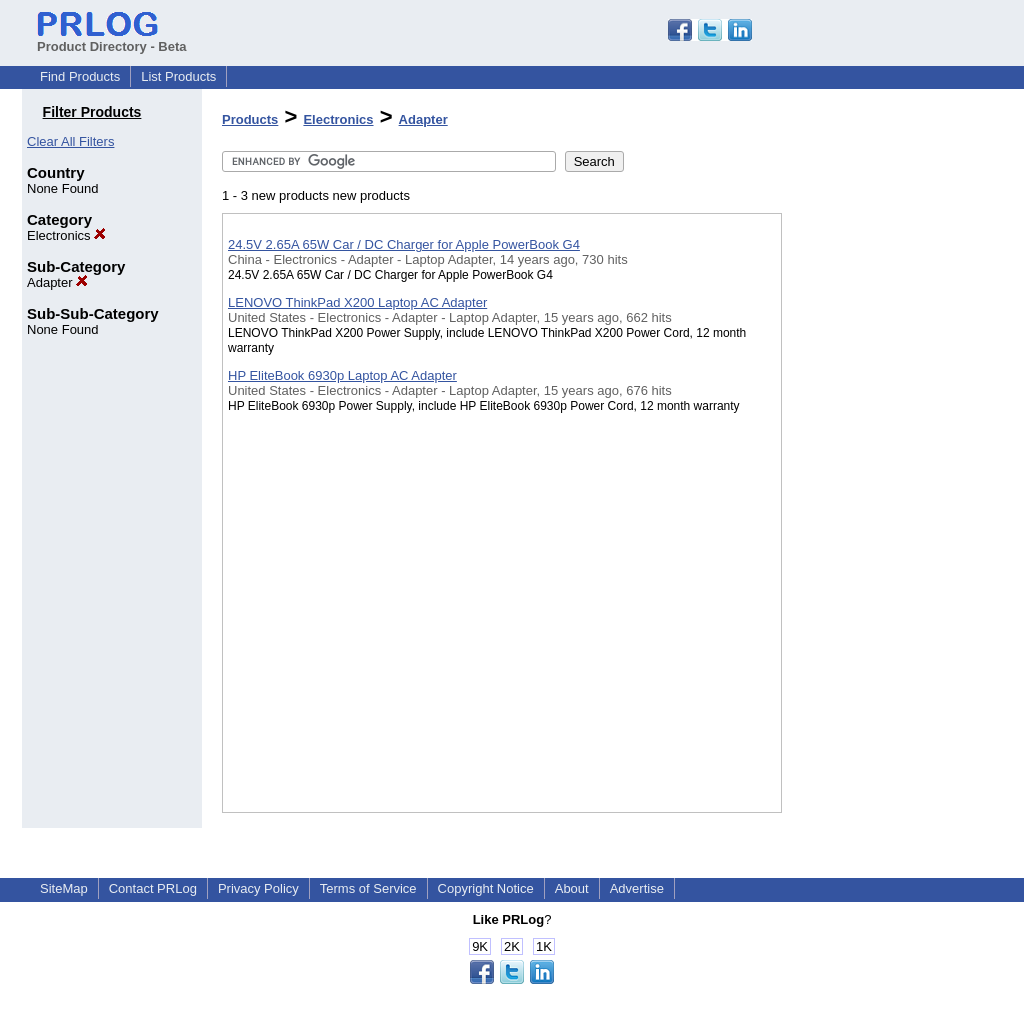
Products (250, 119)
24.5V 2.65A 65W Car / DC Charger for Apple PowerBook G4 (404, 244)
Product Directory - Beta (112, 39)
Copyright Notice (486, 888)
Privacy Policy (258, 888)
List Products (178, 76)
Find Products (80, 76)
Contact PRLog (153, 888)
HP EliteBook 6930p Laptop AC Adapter (342, 375)
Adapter (57, 282)
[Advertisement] (882, 519)
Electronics (66, 235)
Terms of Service (368, 888)
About (572, 888)
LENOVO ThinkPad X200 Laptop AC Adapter (357, 302)
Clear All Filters (70, 141)
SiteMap (64, 888)
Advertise (637, 888)
